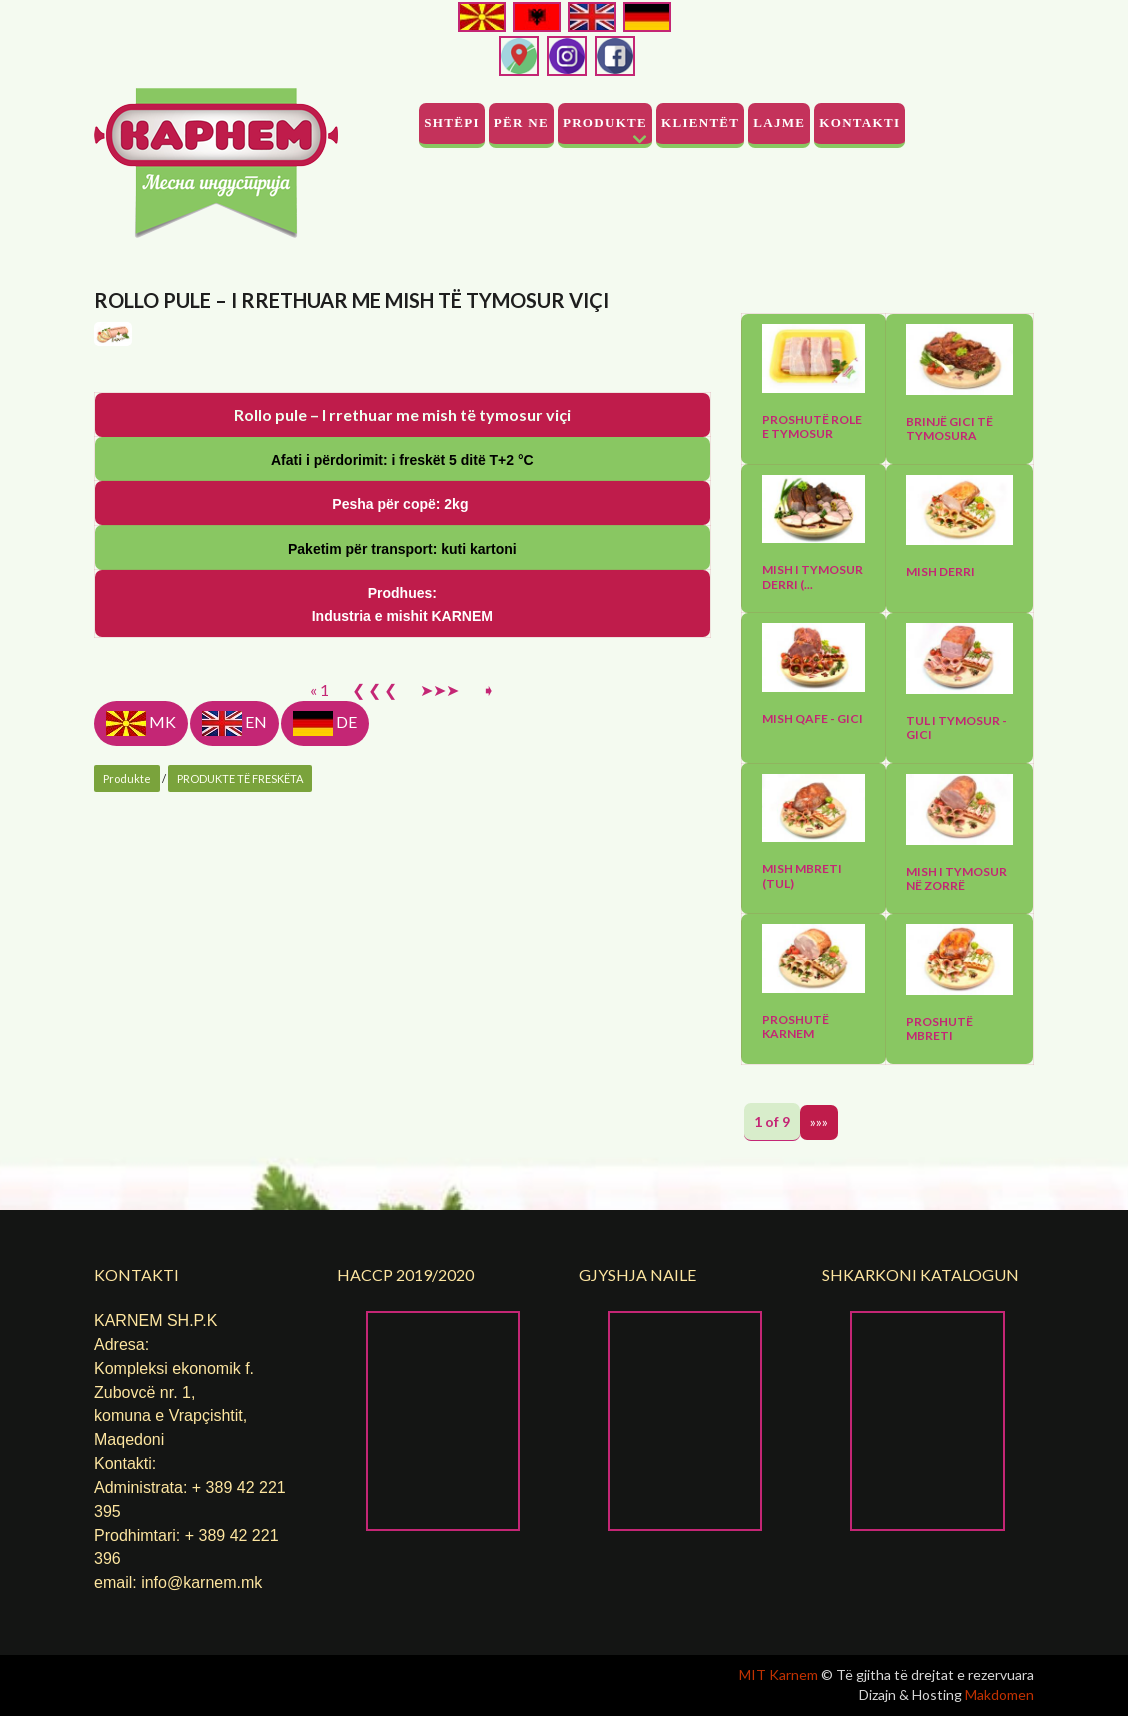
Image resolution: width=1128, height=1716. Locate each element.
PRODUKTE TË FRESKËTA (240, 1146)
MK (141, 1091)
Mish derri (940, 572)
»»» (819, 1121)
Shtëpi (451, 122)
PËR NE (521, 122)
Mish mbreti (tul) (802, 876)
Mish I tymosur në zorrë (956, 879)
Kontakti (859, 122)
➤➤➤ (439, 1057)
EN (234, 1091)
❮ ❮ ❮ (374, 1057)
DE (325, 1091)
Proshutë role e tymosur (812, 427)
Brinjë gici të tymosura (949, 429)
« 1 (319, 1057)
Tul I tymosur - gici (956, 728)
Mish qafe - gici (812, 719)
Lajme (779, 122)
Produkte (605, 122)
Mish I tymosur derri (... (812, 577)
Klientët (700, 122)
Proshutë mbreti (939, 1029)
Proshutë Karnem (795, 1027)
